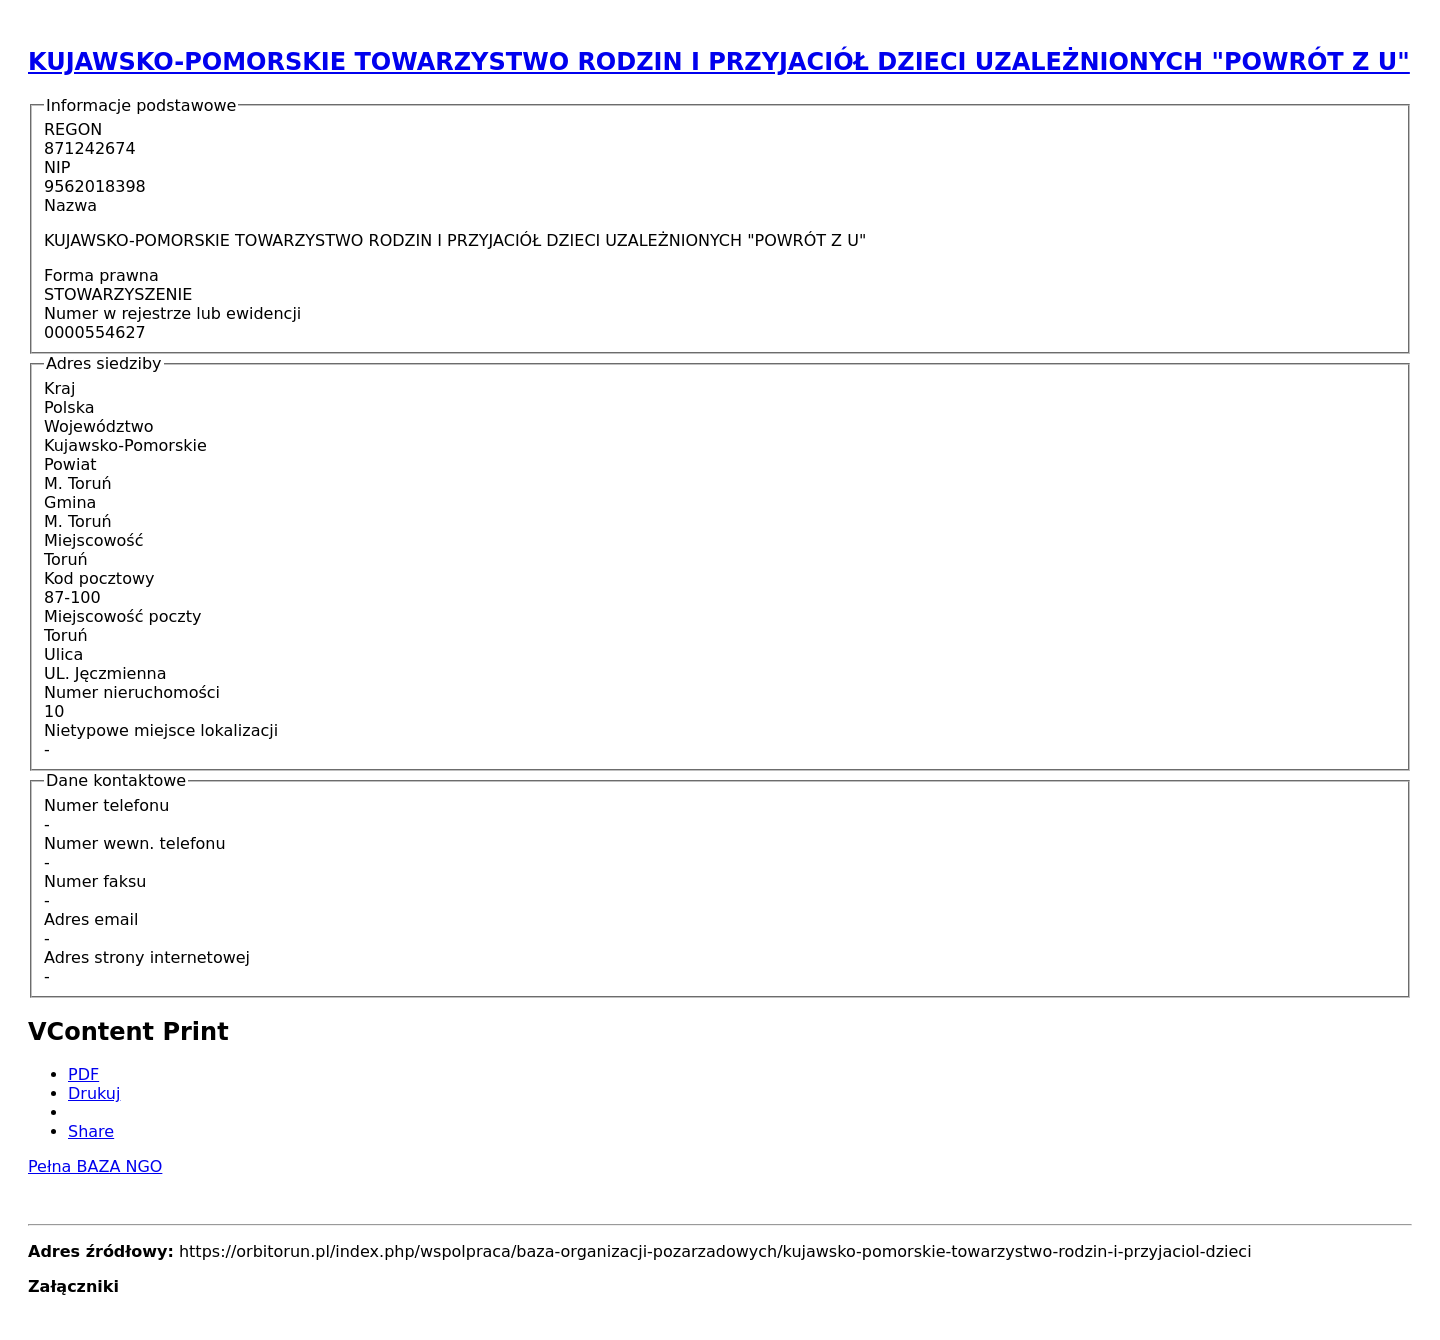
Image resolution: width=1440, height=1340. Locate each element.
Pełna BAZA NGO (95, 1166)
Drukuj (94, 1093)
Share (91, 1131)
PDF (83, 1074)
